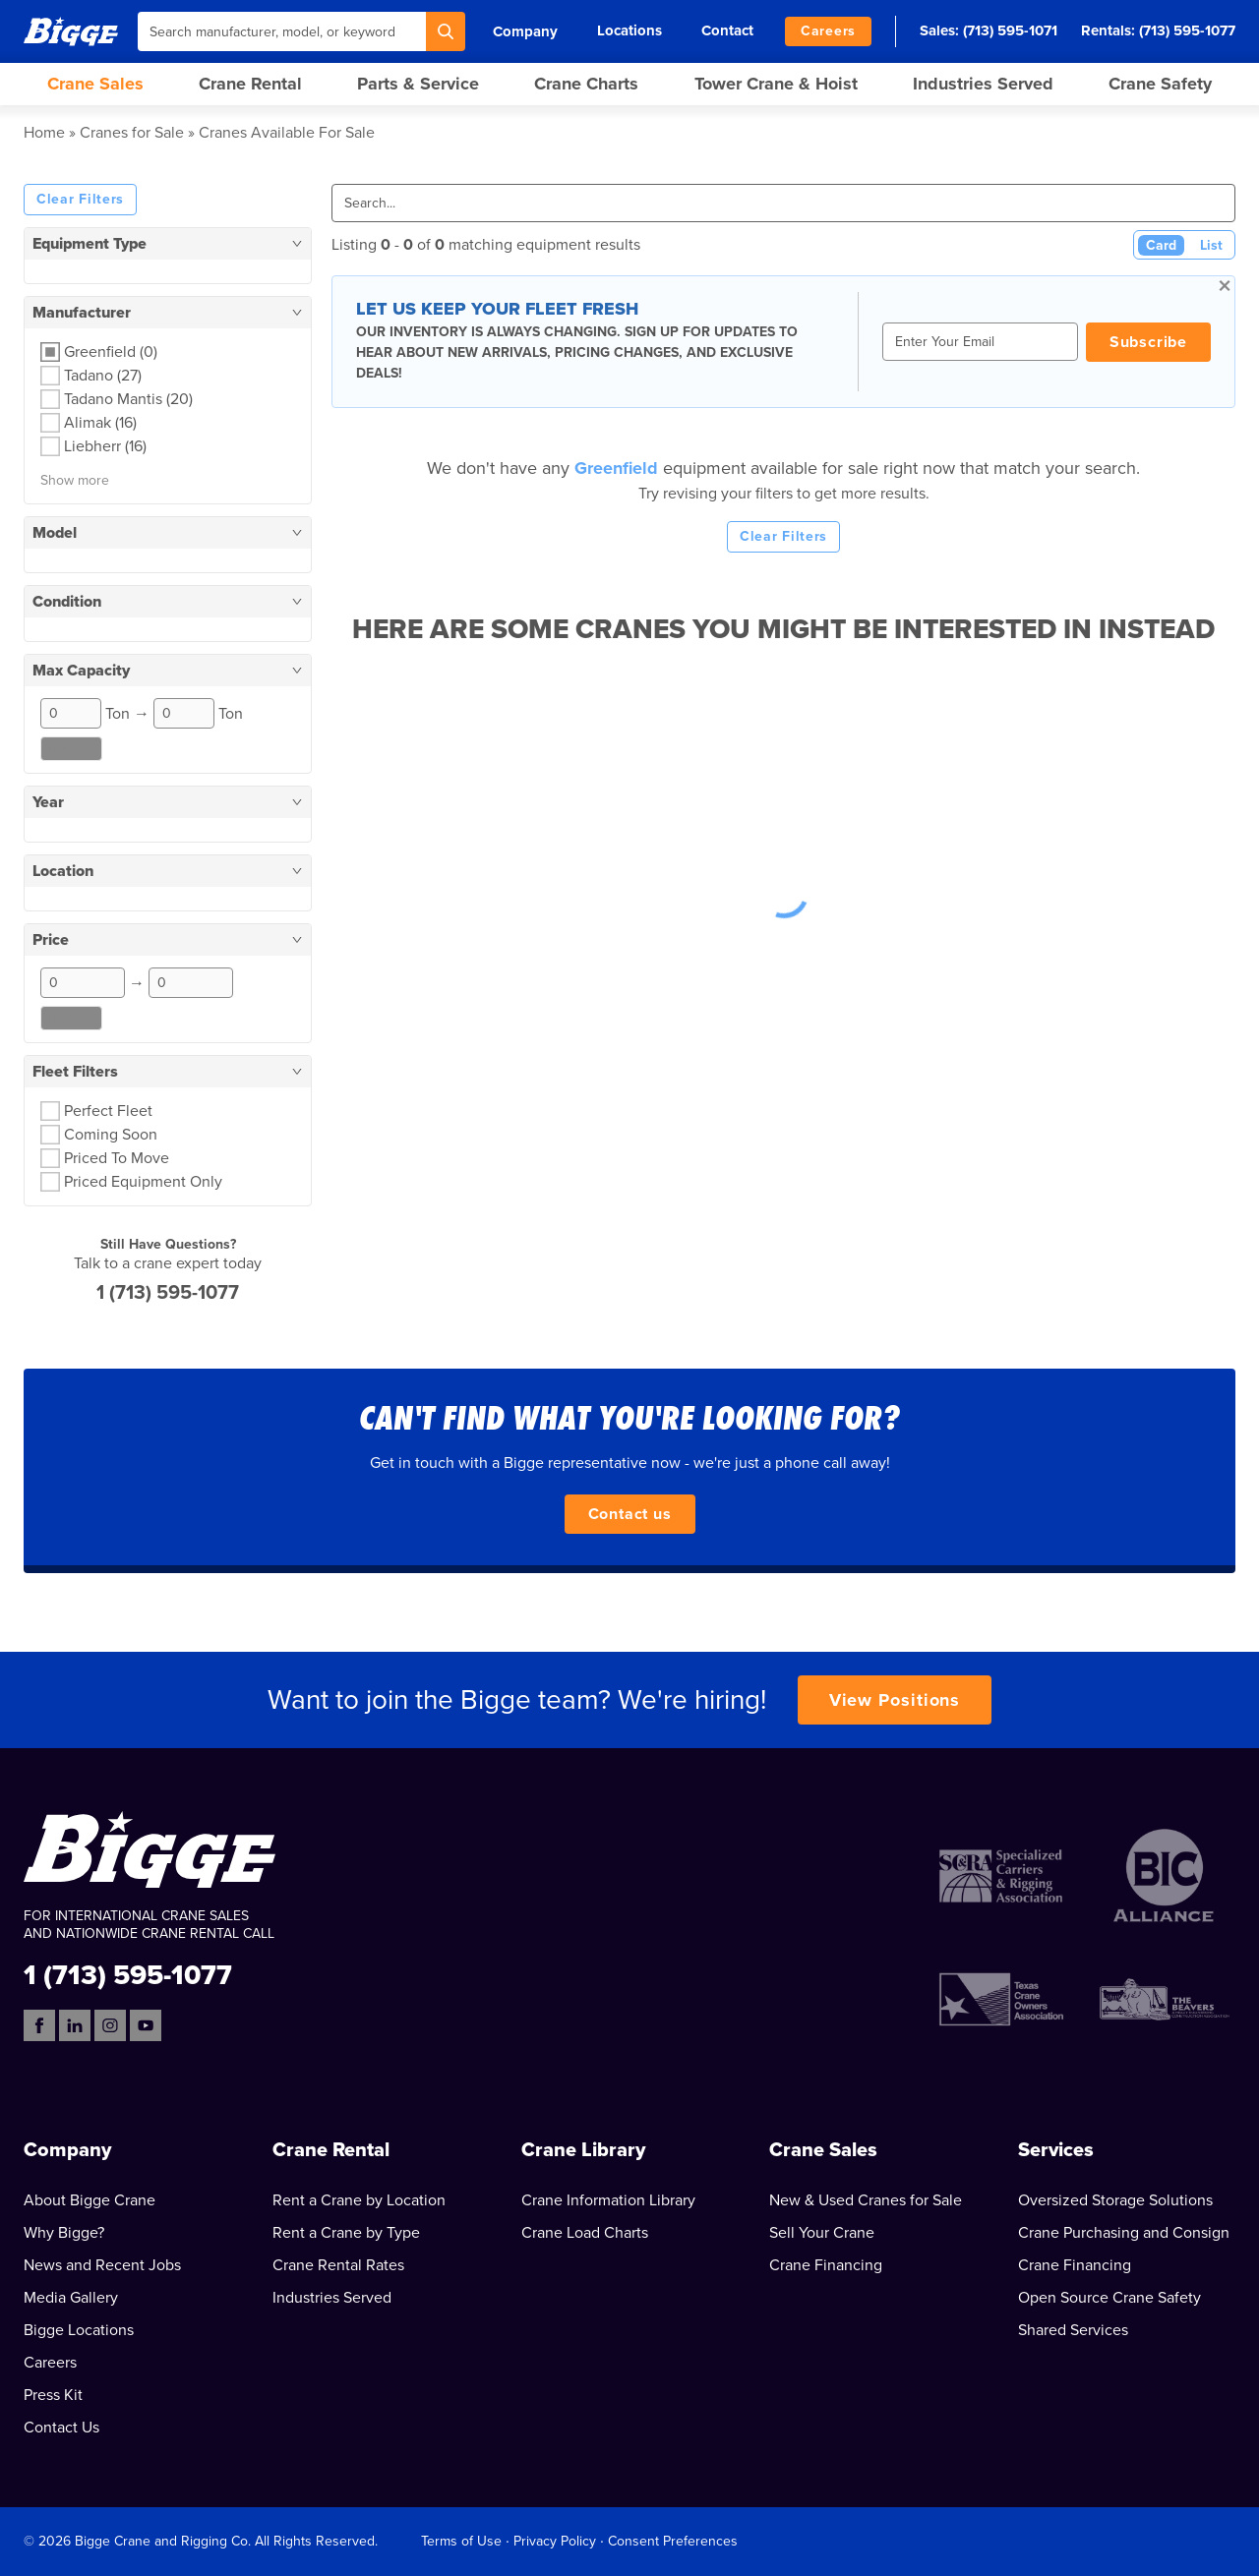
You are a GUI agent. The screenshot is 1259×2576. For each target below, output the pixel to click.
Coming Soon (110, 1134)
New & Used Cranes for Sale (865, 2200)
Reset (71, 748)
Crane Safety (1160, 83)
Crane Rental (250, 83)
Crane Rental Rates (338, 2265)
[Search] (445, 31)
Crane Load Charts (584, 2233)
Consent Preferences (673, 2541)
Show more (74, 480)
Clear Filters (80, 199)
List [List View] (1211, 245)
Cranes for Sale (132, 133)
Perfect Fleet (108, 1111)
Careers (828, 31)
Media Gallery (71, 2298)
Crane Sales (95, 83)
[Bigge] (71, 31)
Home (44, 133)
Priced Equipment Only (143, 1182)
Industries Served (983, 83)
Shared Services (1073, 2330)
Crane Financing (825, 2265)
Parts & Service (418, 83)
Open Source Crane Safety (1109, 2298)
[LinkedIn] (74, 2025)
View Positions (895, 1700)
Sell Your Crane (821, 2233)
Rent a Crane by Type (346, 2233)
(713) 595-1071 (1010, 30)
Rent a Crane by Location (359, 2200)
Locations (629, 30)
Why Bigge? (64, 2233)
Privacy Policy (554, 2541)
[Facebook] (39, 2025)
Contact (727, 30)
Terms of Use (461, 2541)
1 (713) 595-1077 (167, 1293)
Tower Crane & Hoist (776, 83)
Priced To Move (116, 1158)
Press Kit (53, 2395)
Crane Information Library (608, 2200)
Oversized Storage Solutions (1115, 2200)
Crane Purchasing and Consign (1123, 2233)
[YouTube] (145, 2025)
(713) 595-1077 (1187, 30)
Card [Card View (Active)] (1161, 245)
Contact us (630, 1514)
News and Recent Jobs (102, 2265)
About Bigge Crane (89, 2200)
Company (525, 31)
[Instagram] (110, 2025)
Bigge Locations (79, 2330)
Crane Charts (586, 83)
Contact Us (61, 2427)
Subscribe (1148, 342)
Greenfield (618, 468)
